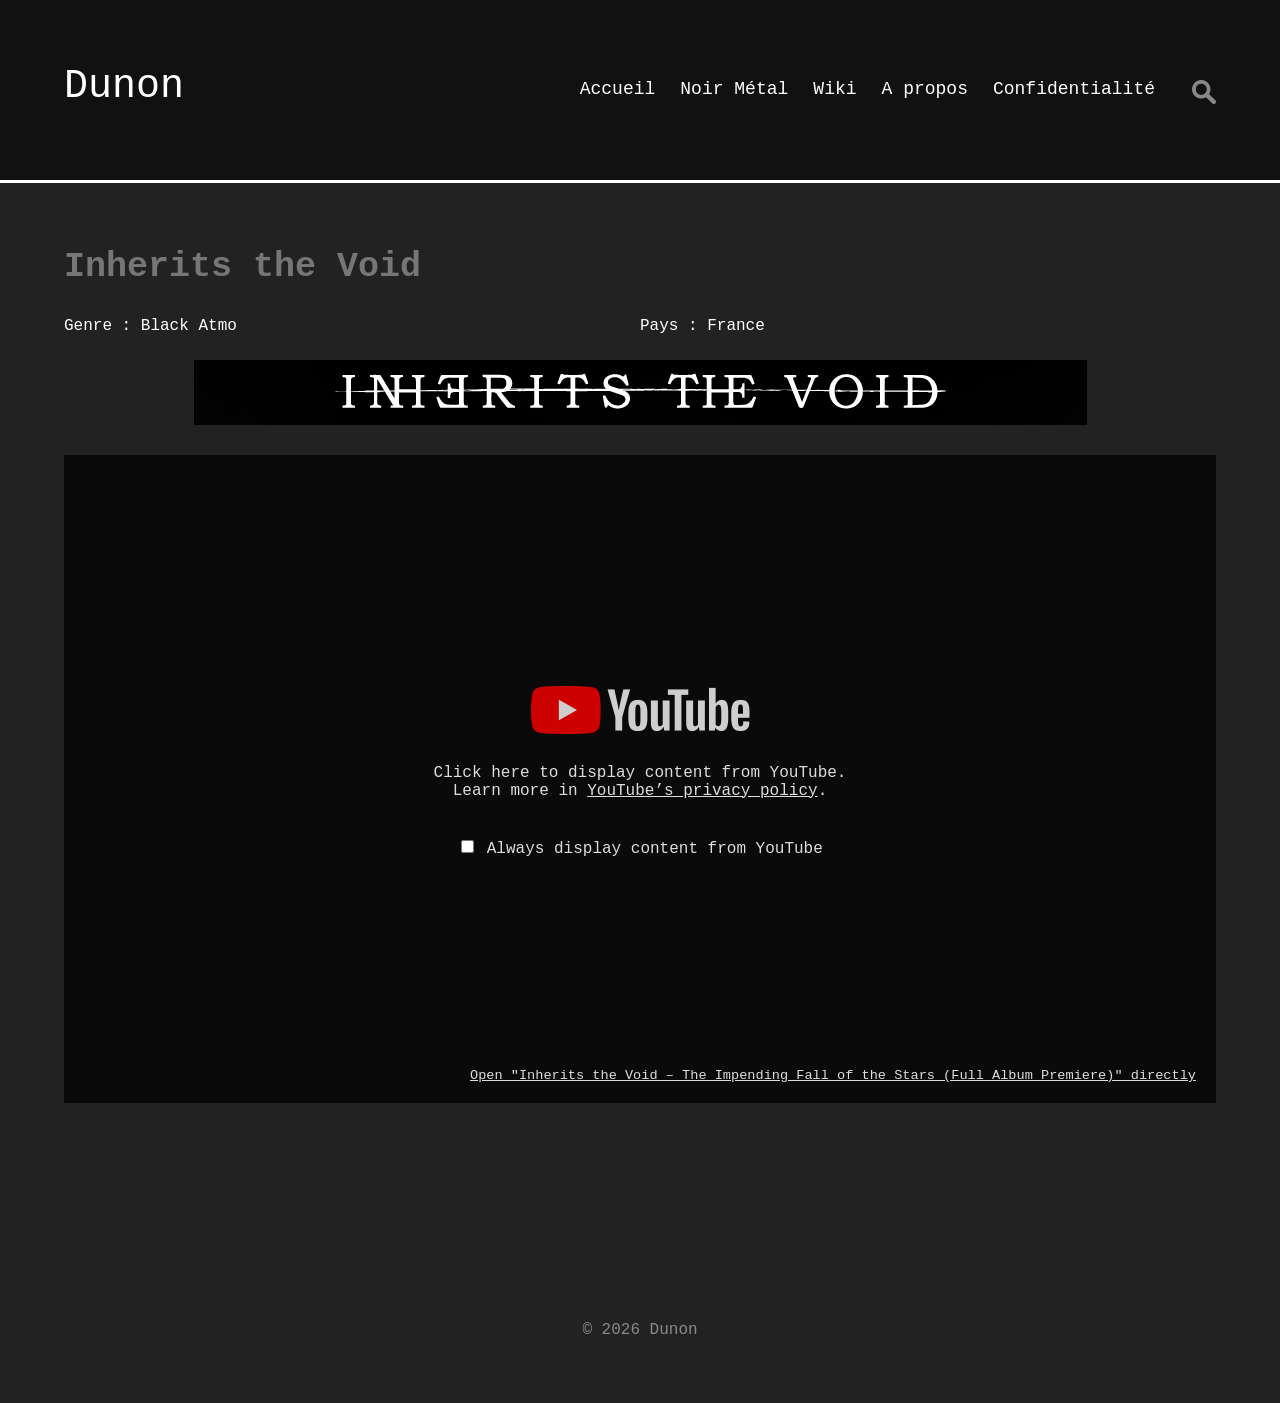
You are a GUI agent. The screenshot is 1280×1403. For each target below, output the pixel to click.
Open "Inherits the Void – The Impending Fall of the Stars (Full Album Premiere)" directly (833, 1075)
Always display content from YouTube (655, 849)
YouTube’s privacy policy (702, 791)
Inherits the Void (242, 267)
